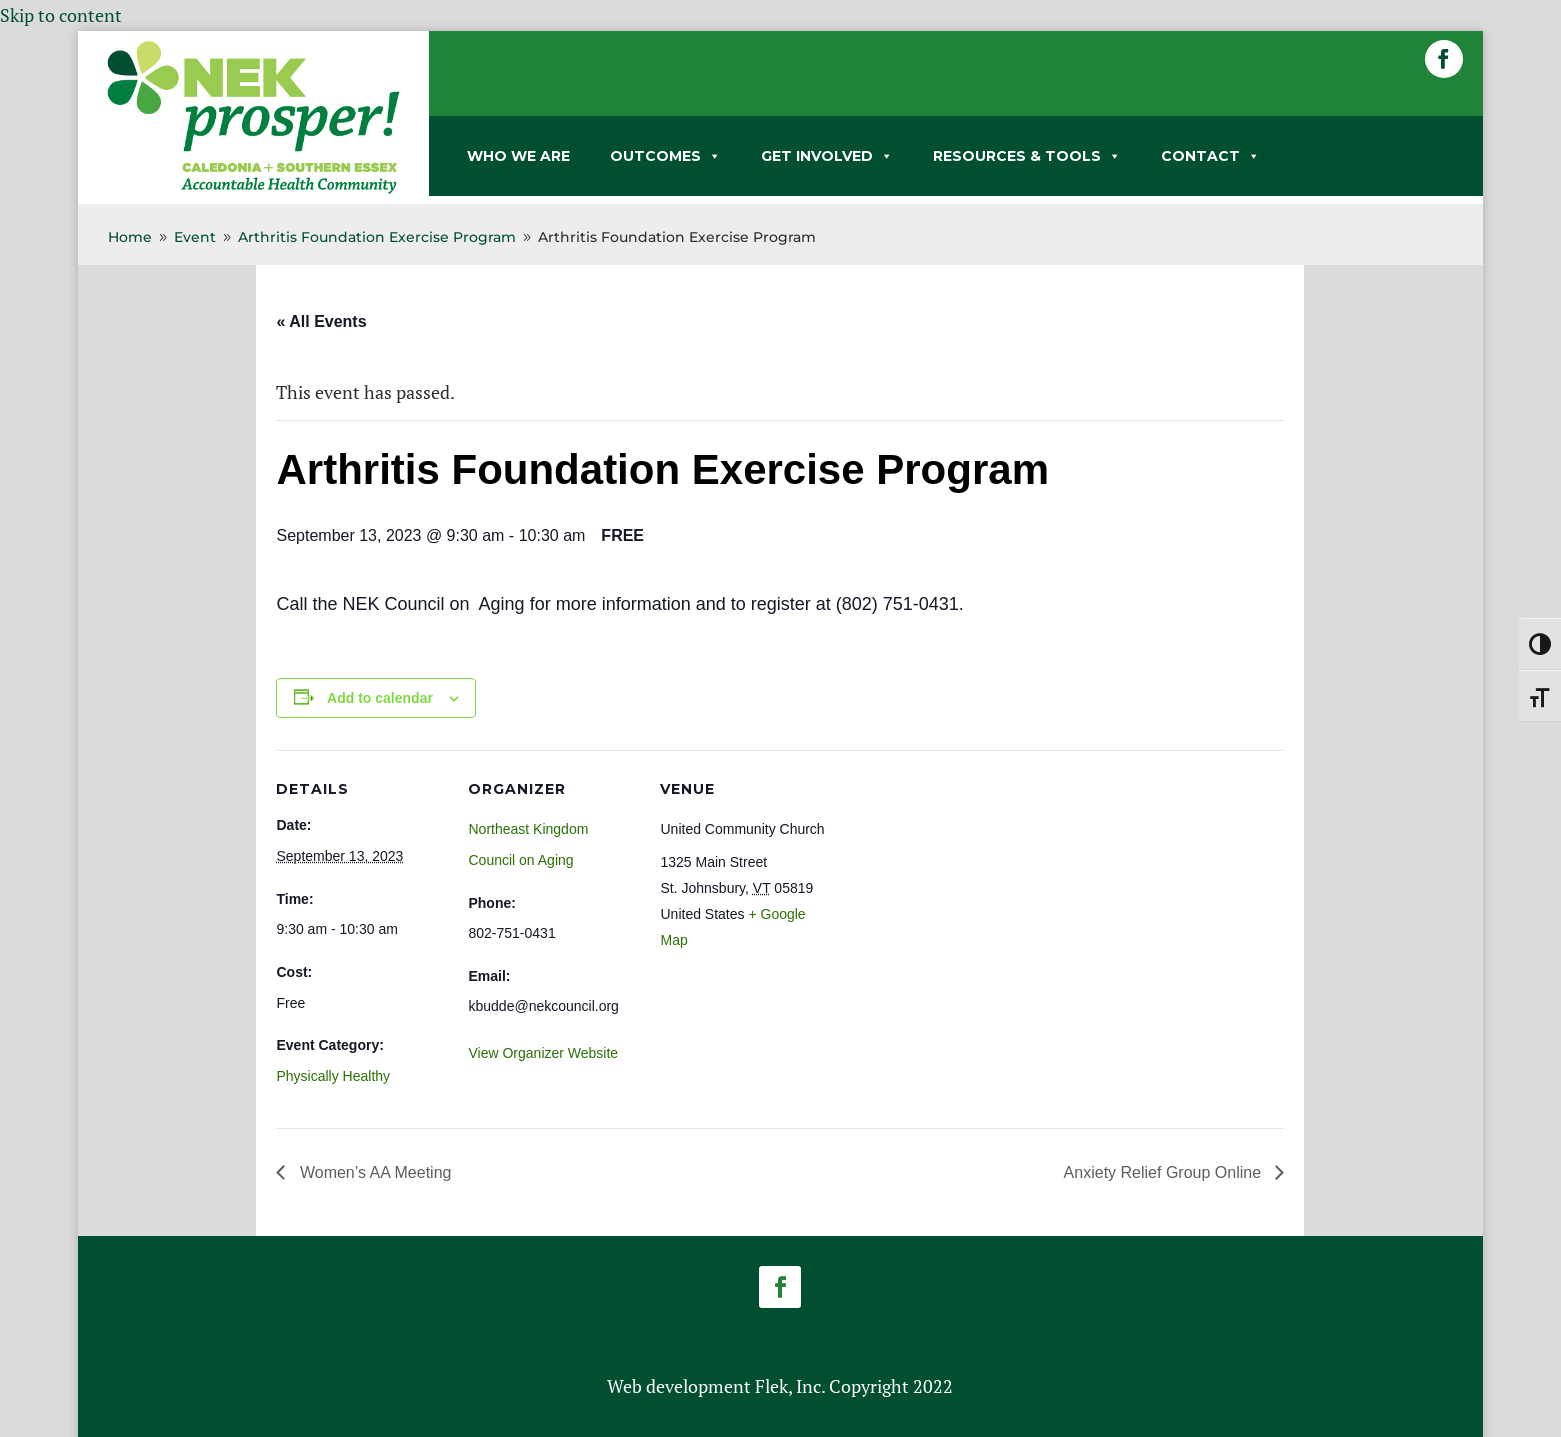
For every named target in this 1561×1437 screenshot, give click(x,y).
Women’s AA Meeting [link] (373, 1172)
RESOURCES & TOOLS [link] (1027, 156)
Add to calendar (380, 698)
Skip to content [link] (61, 15)
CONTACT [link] (1210, 156)
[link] (253, 190)
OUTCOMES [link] (665, 156)
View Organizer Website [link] (543, 1053)
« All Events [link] (321, 321)
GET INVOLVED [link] (827, 156)
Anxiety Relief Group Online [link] (1165, 1172)
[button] (1444, 59)
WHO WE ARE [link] (518, 156)
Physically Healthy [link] (333, 1076)
